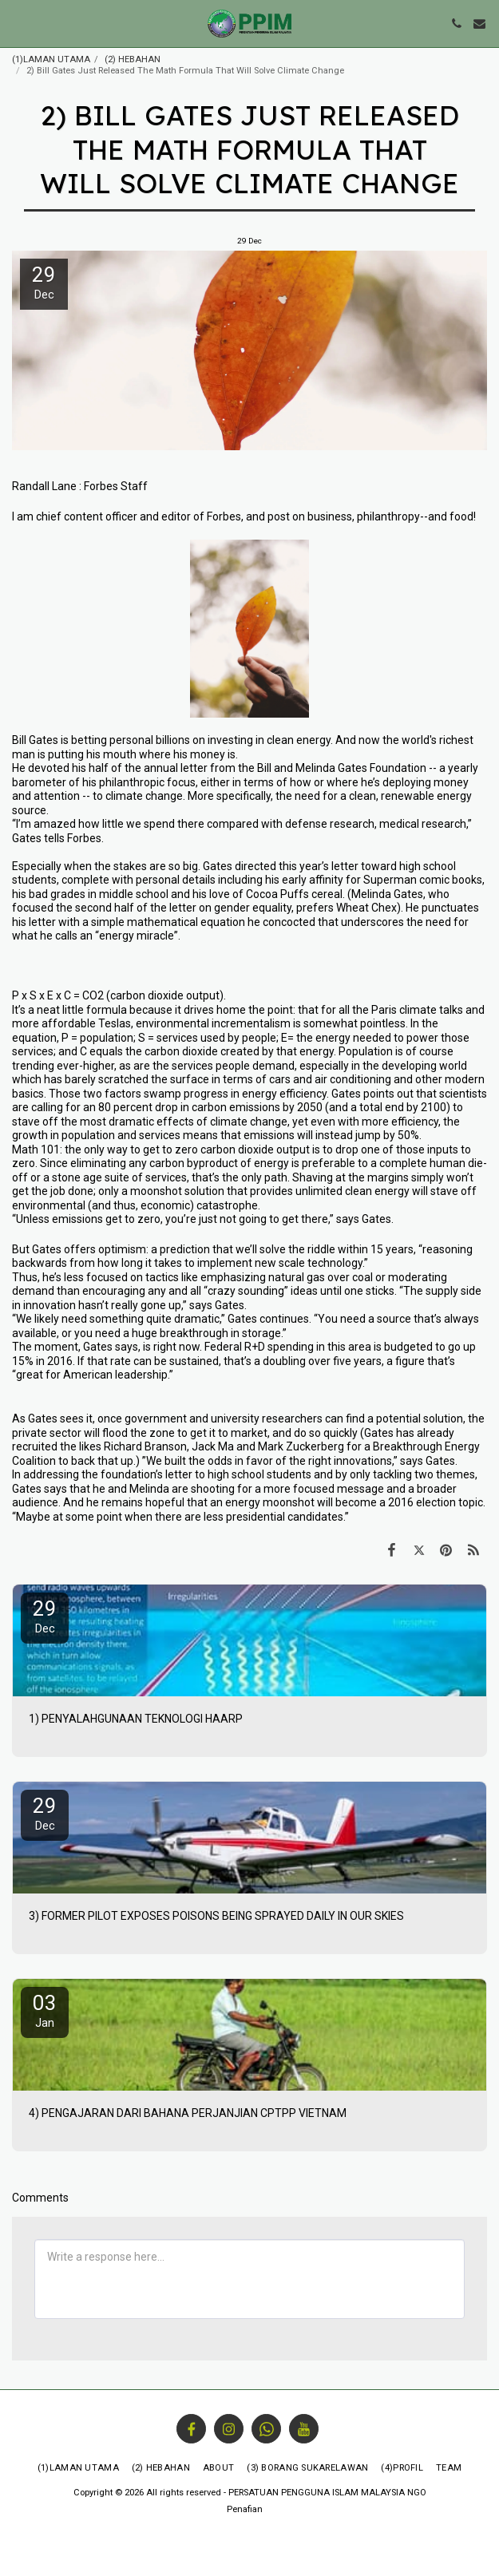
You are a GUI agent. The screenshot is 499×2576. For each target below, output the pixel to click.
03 (45, 2010)
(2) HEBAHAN (132, 59)
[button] (17, 23)
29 (45, 1616)
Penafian (245, 2509)
